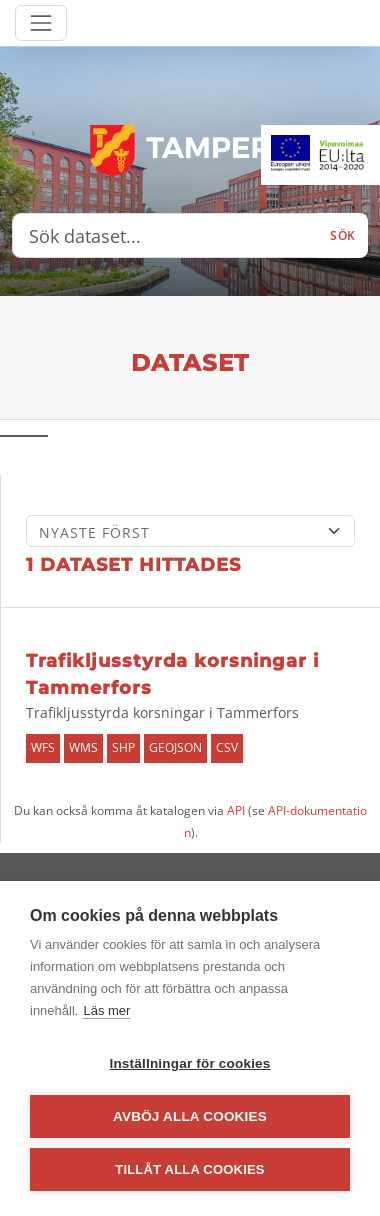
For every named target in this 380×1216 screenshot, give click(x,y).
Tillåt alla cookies (189, 1169)
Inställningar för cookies (189, 1063)
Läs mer (106, 1010)
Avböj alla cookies (190, 1116)
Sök (343, 235)
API (236, 810)
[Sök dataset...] (165, 236)
